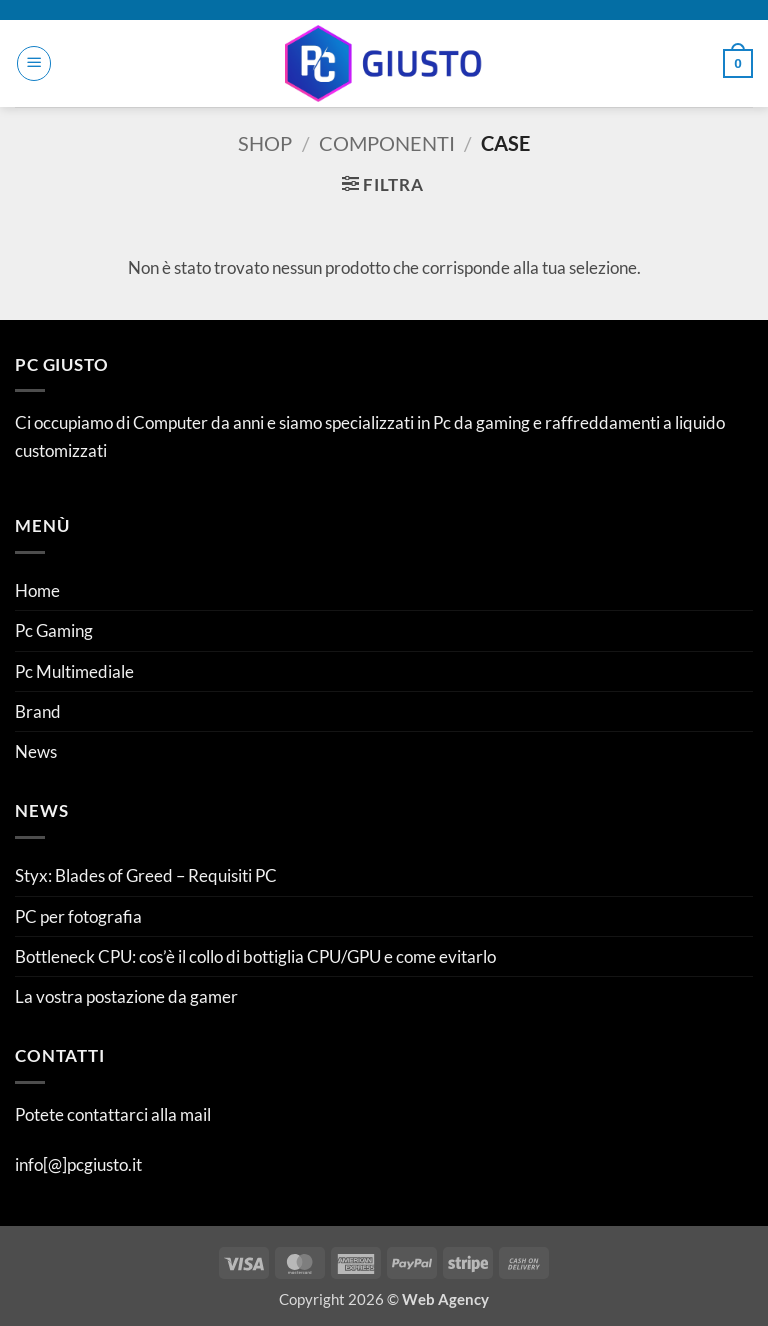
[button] (34, 63)
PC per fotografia (78, 916)
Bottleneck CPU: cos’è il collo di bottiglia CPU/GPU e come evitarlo (255, 956)
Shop (265, 143)
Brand (38, 711)
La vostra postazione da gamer (126, 996)
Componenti (387, 143)
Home (37, 590)
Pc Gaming (54, 630)
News (36, 751)
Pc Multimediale (74, 671)
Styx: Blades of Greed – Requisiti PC (146, 875)
